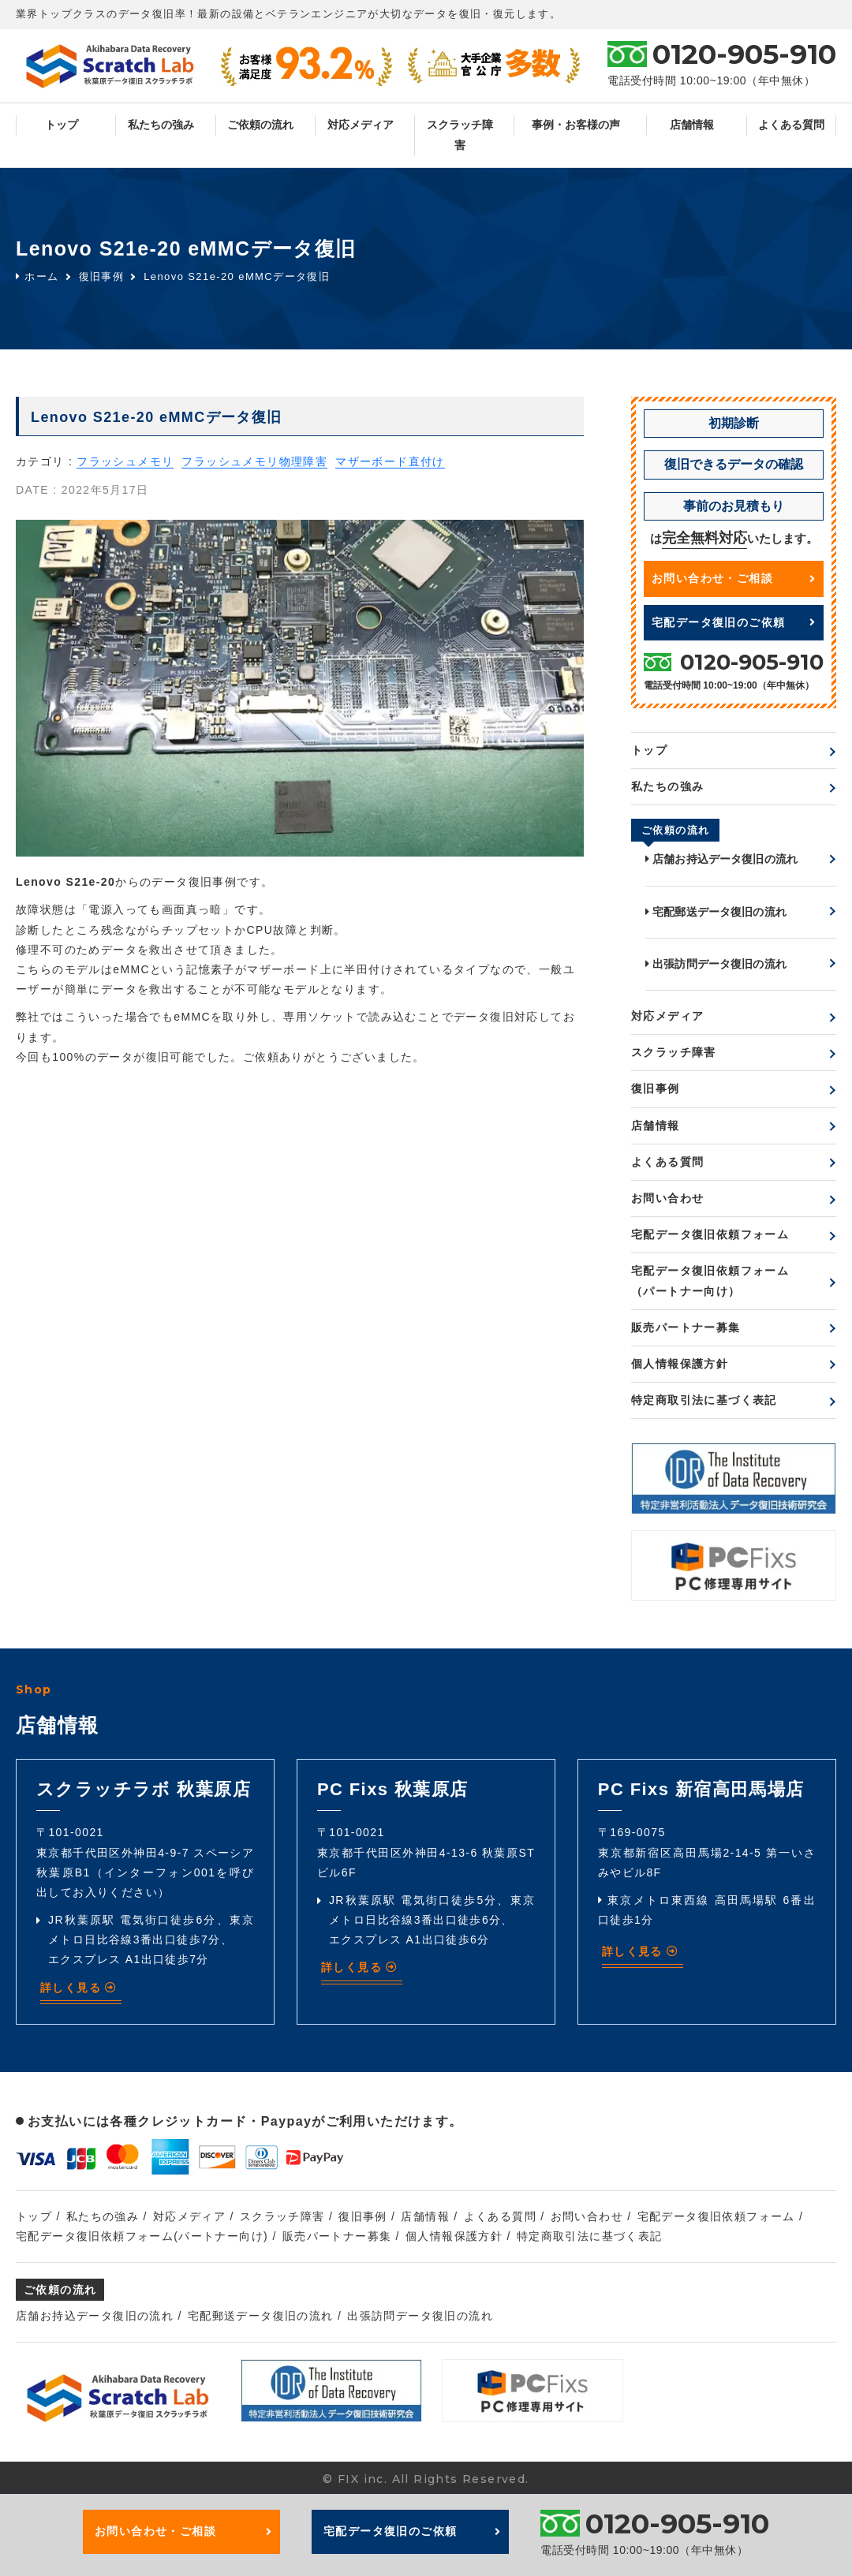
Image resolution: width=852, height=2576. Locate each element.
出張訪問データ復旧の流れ (716, 964)
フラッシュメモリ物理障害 (254, 461)
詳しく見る (79, 1987)
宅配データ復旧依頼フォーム (710, 1234)
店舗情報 (692, 124)
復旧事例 (102, 276)
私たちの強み (161, 124)
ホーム (37, 276)
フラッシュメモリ (125, 461)
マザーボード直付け (390, 461)
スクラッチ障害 (460, 134)
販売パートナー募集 (686, 1327)
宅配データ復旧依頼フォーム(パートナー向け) (142, 2236)
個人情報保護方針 (679, 1363)
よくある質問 (791, 124)
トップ (61, 124)
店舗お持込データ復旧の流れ (721, 859)
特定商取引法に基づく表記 (704, 1400)
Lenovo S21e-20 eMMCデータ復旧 (237, 276)
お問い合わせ (667, 1198)
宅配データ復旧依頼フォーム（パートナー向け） (710, 1280)
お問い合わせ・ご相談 (734, 578)
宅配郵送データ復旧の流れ (716, 911)
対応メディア (360, 124)
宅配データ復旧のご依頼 (734, 622)
